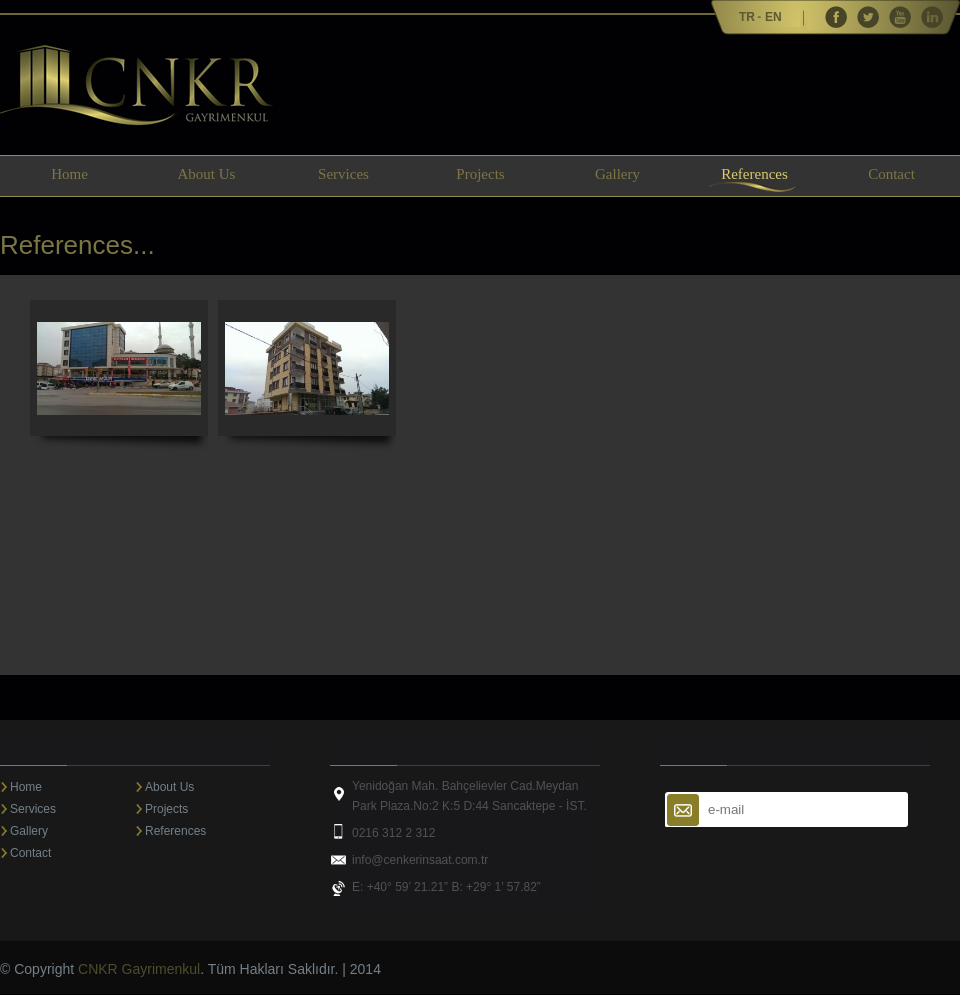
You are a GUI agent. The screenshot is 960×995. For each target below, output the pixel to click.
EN (773, 17)
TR (747, 17)
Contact (891, 174)
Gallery (617, 174)
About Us (207, 174)
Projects (480, 174)
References (754, 174)
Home (69, 174)
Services (343, 174)
